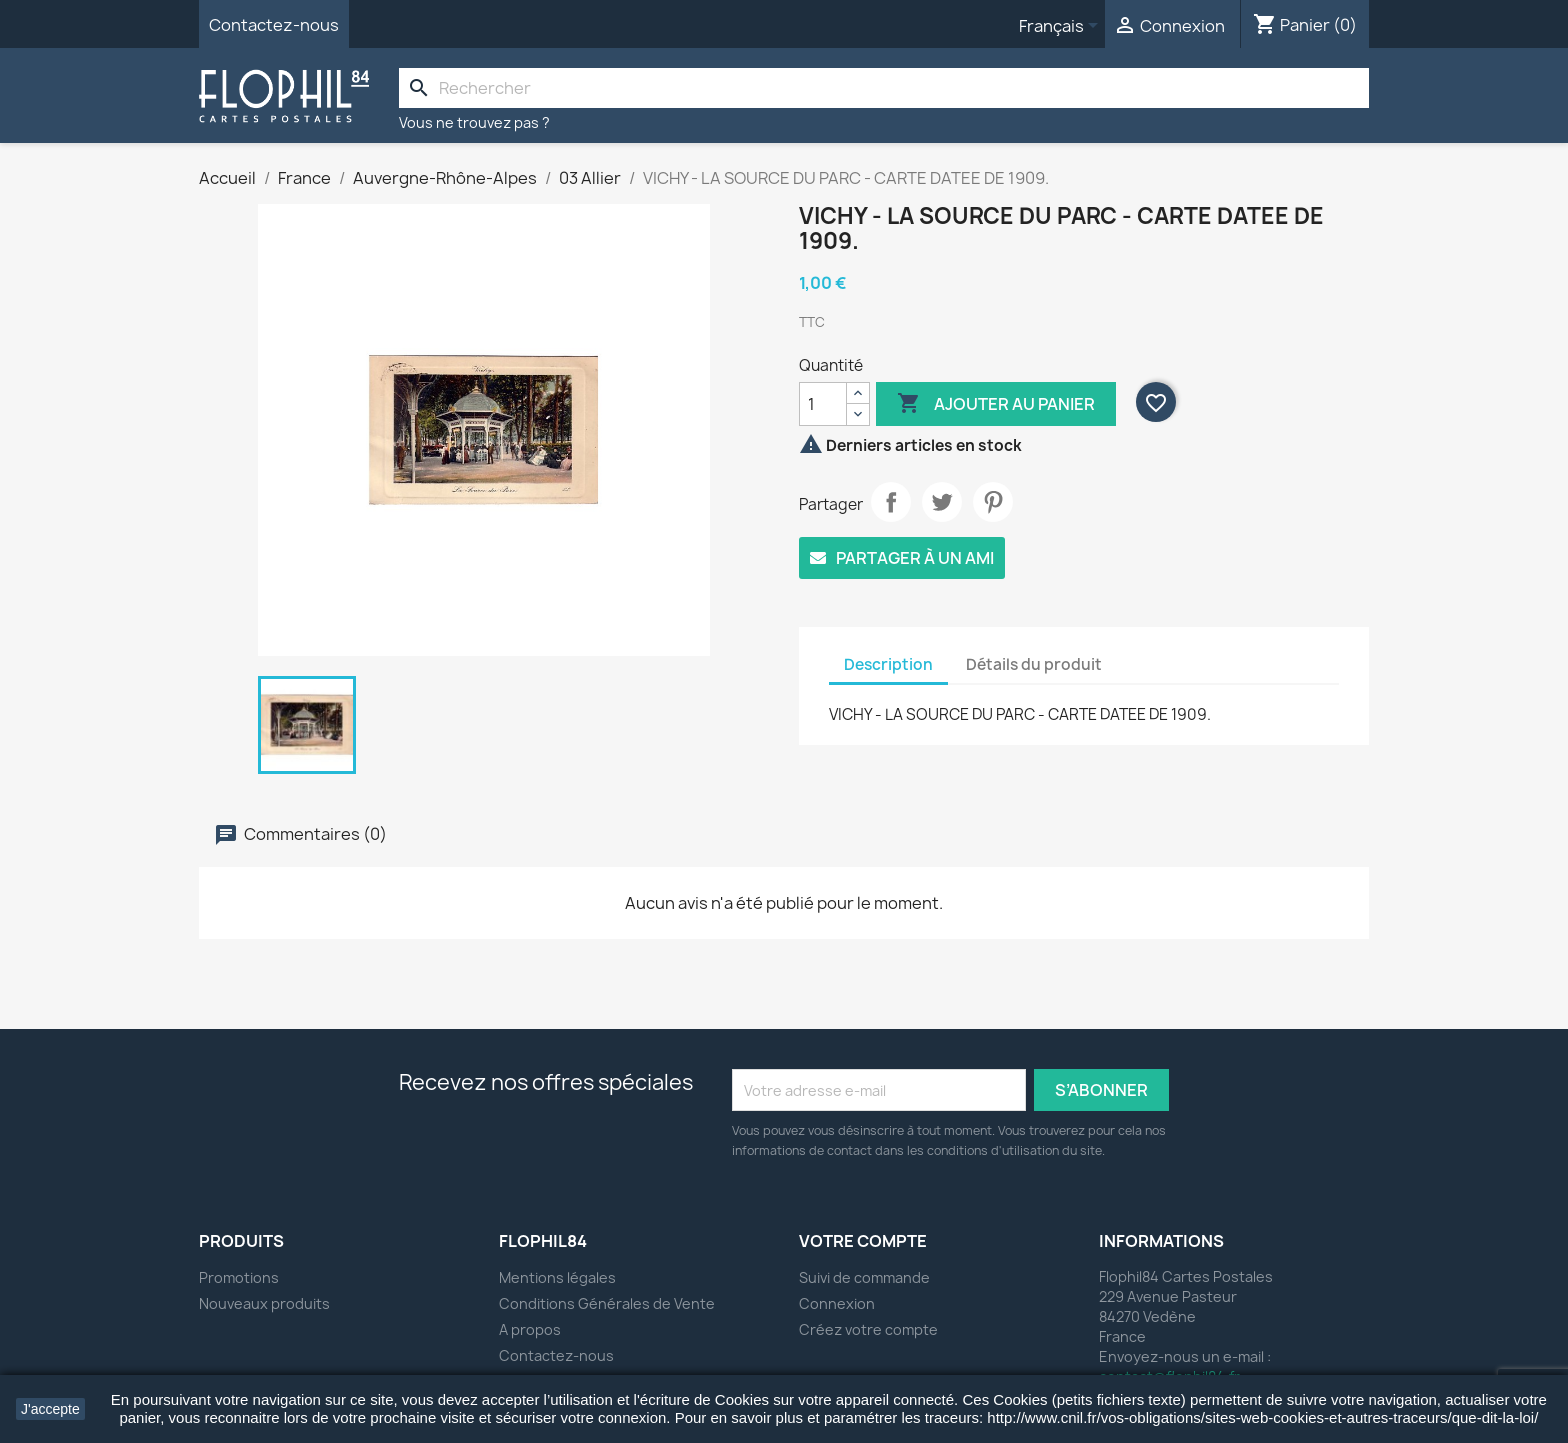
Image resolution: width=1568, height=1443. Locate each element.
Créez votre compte (868, 1329)
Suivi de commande (864, 1277)
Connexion (837, 1303)
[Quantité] (823, 404)
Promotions (239, 1277)
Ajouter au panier (996, 404)
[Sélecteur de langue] (1062, 27)
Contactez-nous (274, 25)
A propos (530, 1329)
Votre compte (863, 1241)
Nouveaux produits (264, 1303)
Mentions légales (557, 1277)
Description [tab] (888, 664)
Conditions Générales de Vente (607, 1303)
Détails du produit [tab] (1034, 664)
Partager (891, 502)
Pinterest (993, 502)
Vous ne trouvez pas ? (474, 122)
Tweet (942, 502)
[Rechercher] (884, 88)
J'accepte (50, 1409)
